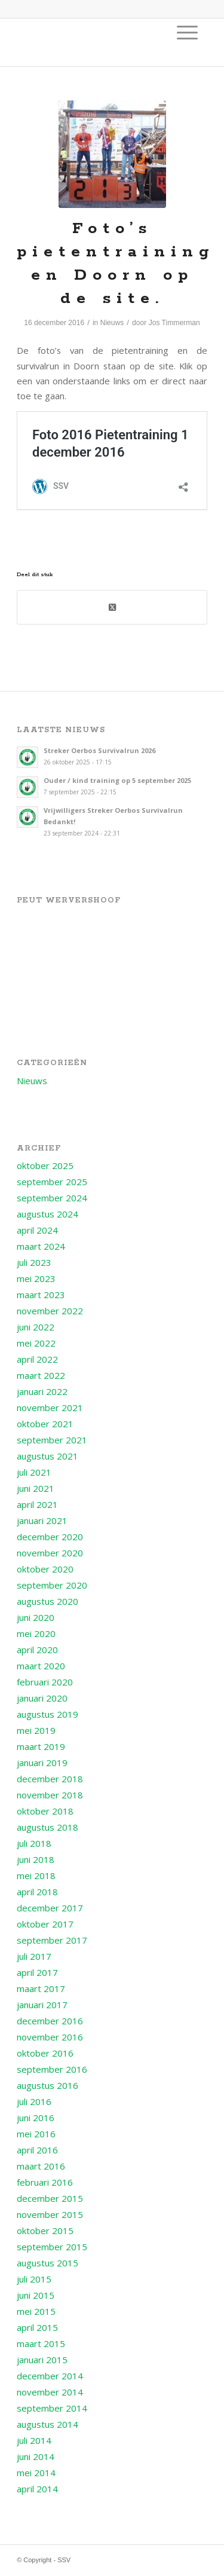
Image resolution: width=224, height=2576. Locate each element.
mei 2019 (36, 1730)
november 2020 (50, 1553)
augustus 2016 (47, 2085)
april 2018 (37, 1892)
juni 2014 (35, 2456)
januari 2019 (42, 1763)
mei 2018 (36, 1875)
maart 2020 (41, 1666)
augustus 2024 (47, 1214)
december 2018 (50, 1779)
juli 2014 (34, 2440)
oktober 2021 (45, 1424)
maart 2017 (41, 1988)
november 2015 (50, 2214)
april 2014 (37, 2489)
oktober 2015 (45, 2231)
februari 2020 (45, 1682)
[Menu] (187, 32)
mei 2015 (36, 2311)
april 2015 (37, 2327)
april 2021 (37, 1504)
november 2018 (50, 1795)
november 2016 (50, 2037)
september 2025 (52, 1182)
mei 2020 (36, 1633)
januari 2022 (42, 1391)
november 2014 (50, 2392)
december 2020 (50, 1537)
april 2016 (37, 2150)
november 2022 (50, 1311)
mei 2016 (36, 2134)
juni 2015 (35, 2295)
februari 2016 (45, 2182)
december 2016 (50, 2021)
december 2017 (50, 1908)
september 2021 (52, 1440)
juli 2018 (34, 1843)
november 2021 (50, 1408)
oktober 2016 (45, 2053)
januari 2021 (42, 1520)
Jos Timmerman (174, 323)
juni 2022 (35, 1327)
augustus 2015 (47, 2263)
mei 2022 (36, 1343)
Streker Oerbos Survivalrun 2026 (99, 750)
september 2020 (52, 1585)
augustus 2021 (47, 1456)
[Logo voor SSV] (93, 42)
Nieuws (112, 323)
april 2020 (37, 1650)
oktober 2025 (45, 1165)
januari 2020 (42, 1698)
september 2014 (52, 2408)
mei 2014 (36, 2473)
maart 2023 (41, 1295)
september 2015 (52, 2247)
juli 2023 (34, 1262)
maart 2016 (41, 2166)
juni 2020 (35, 1617)
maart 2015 (41, 2343)
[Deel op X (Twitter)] (112, 607)
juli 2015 (34, 2279)
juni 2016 (35, 2118)
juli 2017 (34, 1956)
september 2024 (52, 1198)
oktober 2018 (45, 1811)
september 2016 (52, 2069)
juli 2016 (34, 2101)
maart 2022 (41, 1375)
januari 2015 (42, 2360)
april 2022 (37, 1359)
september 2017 (52, 1940)
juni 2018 (35, 1859)
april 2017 (37, 1972)
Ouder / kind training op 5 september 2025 (117, 780)
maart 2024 (41, 1246)
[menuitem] (187, 32)
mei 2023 (36, 1278)
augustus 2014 (47, 2424)
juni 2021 (35, 1488)
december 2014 (50, 2376)
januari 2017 (42, 2005)
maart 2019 (41, 1746)
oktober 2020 (45, 1569)
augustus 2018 (47, 1827)
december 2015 (50, 2198)
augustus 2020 (47, 1601)
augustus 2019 (47, 1714)
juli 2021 (34, 1472)
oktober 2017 (45, 1924)
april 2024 (37, 1230)
